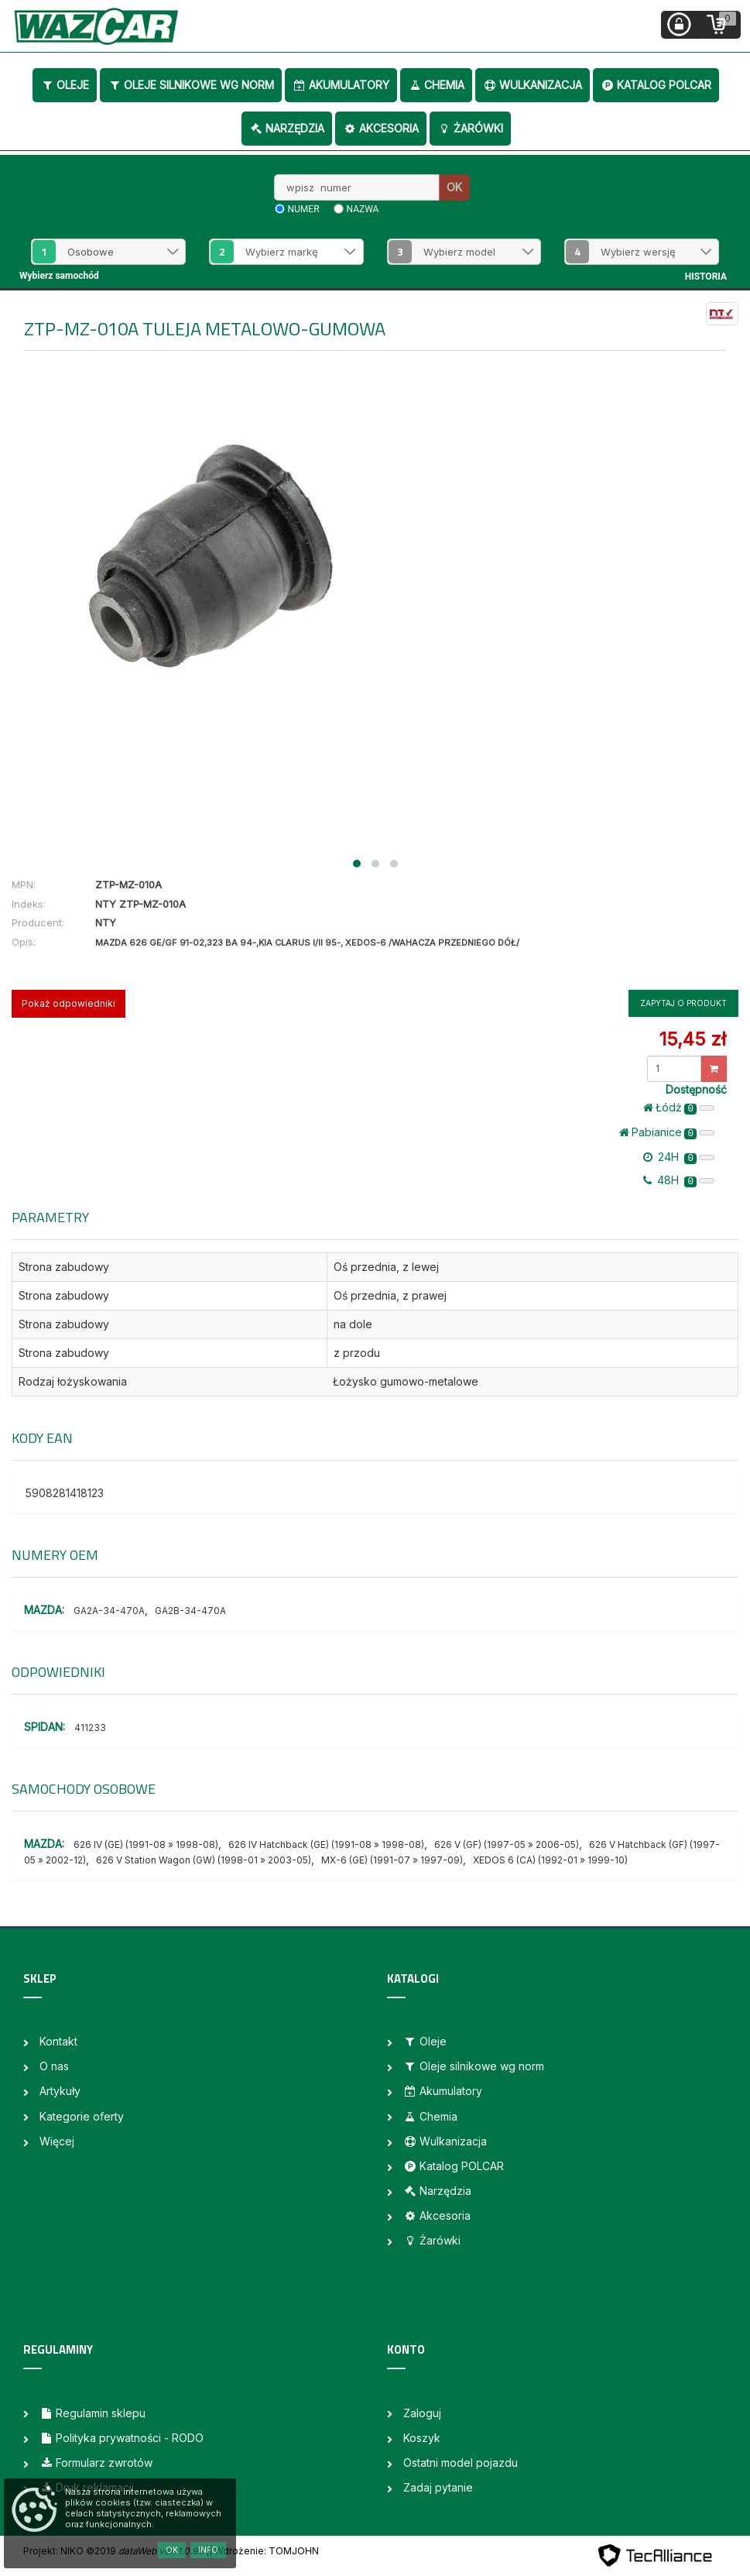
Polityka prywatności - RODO (121, 2437)
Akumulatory (341, 84)
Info (208, 2549)
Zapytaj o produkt (683, 1003)
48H (678, 1180)
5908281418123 (65, 1492)
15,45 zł (692, 1039)
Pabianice (666, 1132)
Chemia (436, 84)
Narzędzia (286, 128)
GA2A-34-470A (109, 1610)
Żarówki (470, 128)
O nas (54, 2066)
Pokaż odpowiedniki (68, 1003)
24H (678, 1157)
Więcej (56, 2141)
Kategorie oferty (81, 2116)
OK (454, 187)
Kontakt (58, 2041)
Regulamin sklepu (92, 2413)
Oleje (64, 84)
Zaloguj (422, 2413)
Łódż (678, 1108)
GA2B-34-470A (190, 1610)
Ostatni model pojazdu (460, 2462)
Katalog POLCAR (656, 84)
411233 (90, 1727)
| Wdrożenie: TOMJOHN (264, 2551)
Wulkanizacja (532, 84)
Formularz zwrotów (95, 2462)
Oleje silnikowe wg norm (191, 84)
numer (304, 209)
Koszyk (421, 2437)
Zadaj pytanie (438, 2487)
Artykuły (59, 2090)
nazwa (363, 209)
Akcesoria (381, 128)
